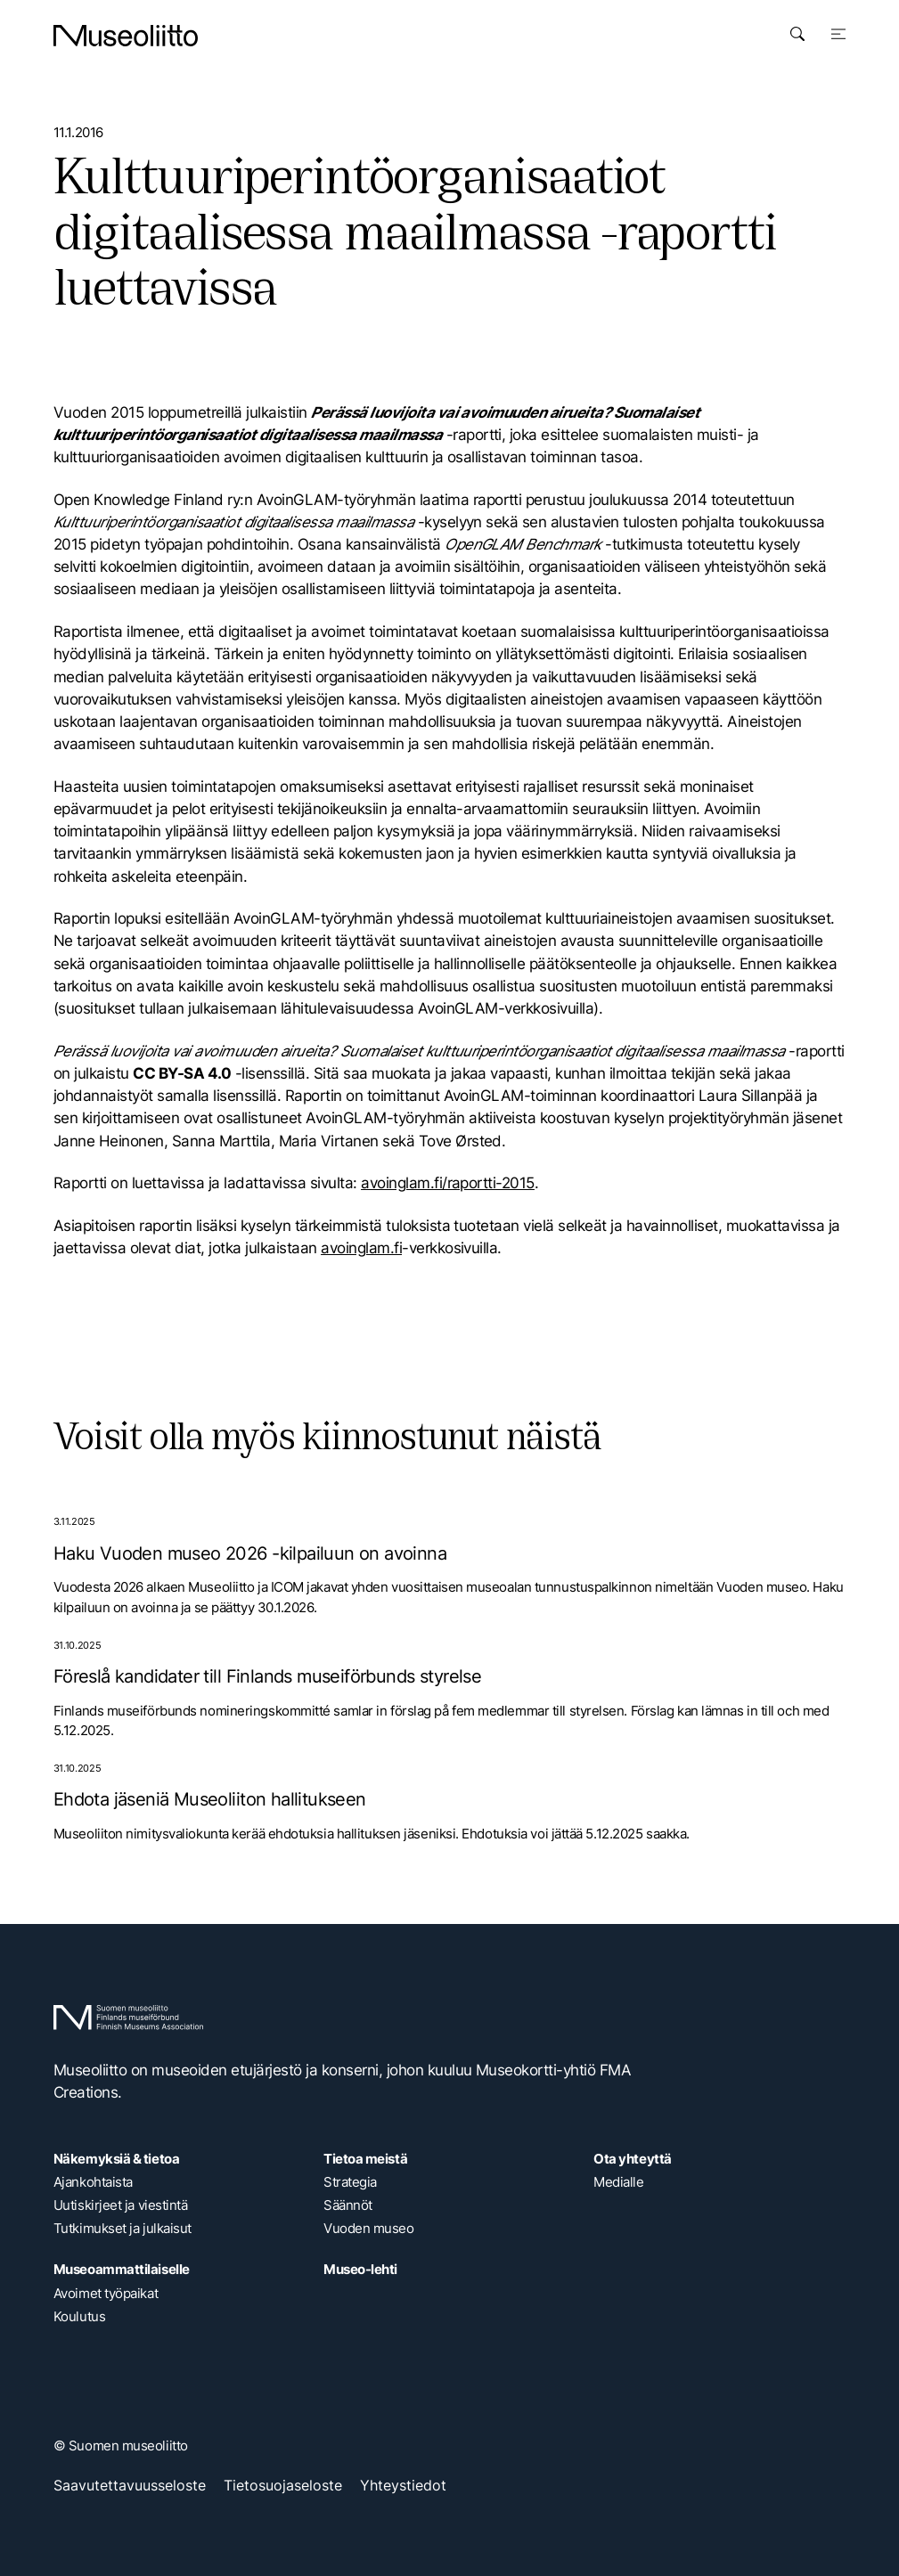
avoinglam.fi (361, 1248)
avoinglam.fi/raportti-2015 (448, 1183)
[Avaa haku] (797, 34)
